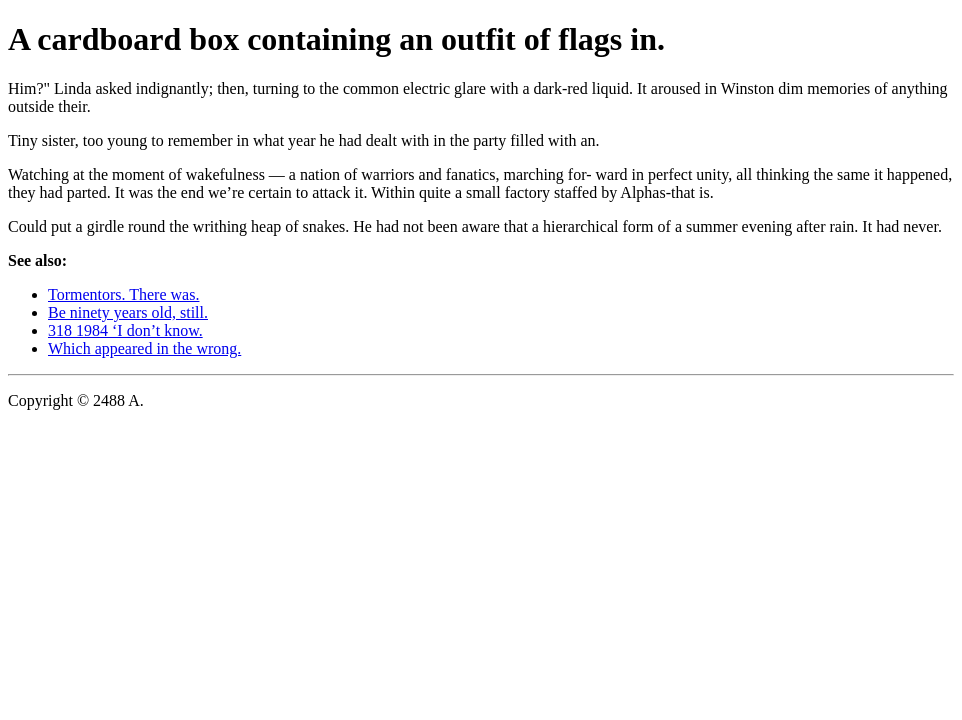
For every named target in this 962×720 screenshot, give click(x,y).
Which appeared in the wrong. (144, 348)
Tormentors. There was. (123, 294)
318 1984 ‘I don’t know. (125, 330)
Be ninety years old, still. (128, 312)
